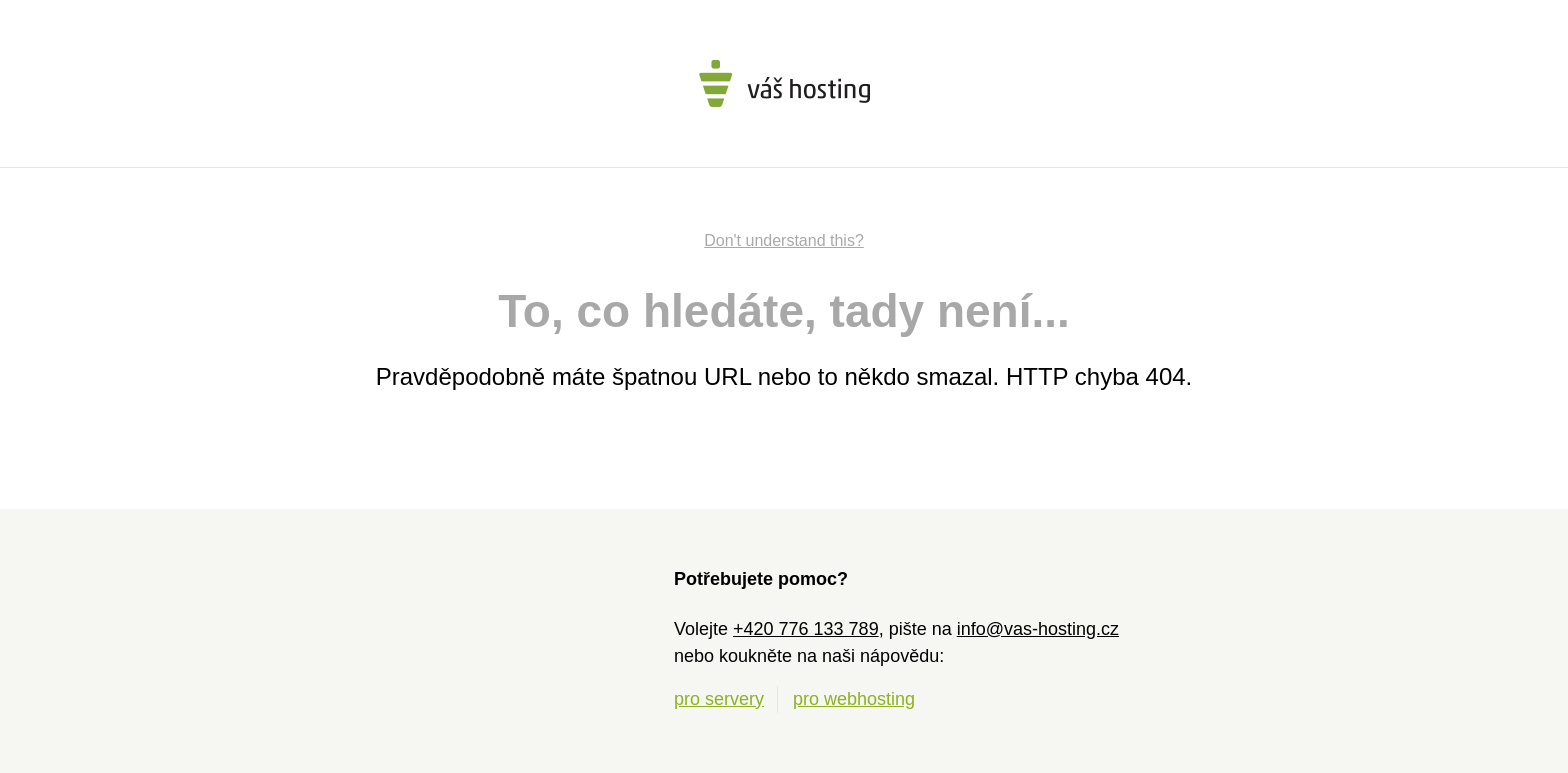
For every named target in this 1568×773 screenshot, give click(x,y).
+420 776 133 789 (806, 629)
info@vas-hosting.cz (1038, 629)
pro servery (719, 699)
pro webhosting (854, 699)
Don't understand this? (784, 240)
